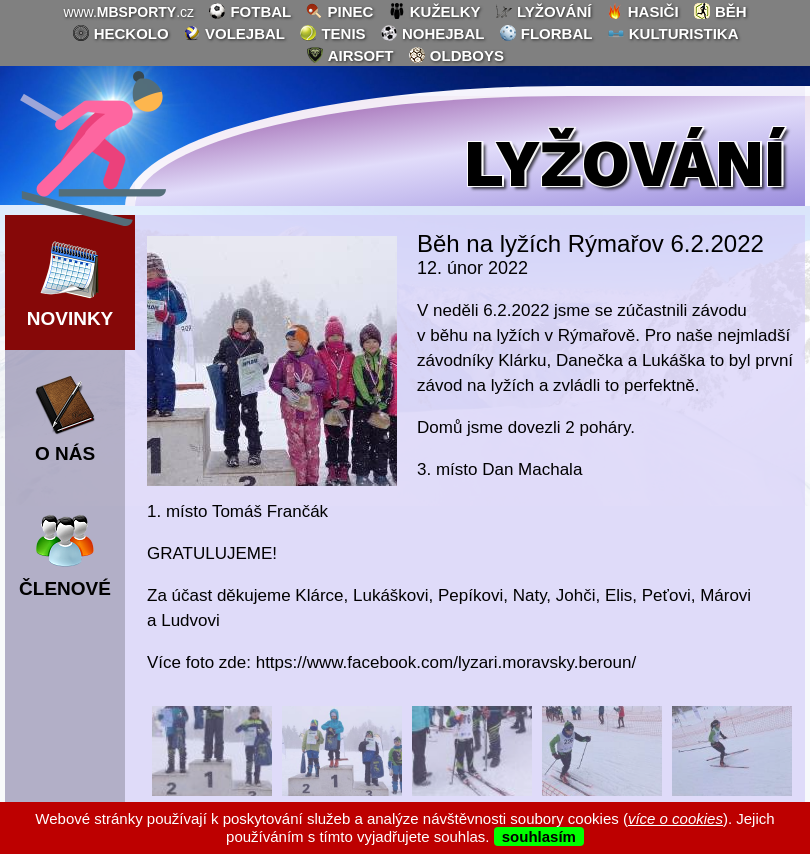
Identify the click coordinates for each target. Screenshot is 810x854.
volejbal (234, 33)
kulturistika (673, 33)
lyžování (543, 11)
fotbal (249, 11)
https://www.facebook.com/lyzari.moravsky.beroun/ (446, 662)
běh (720, 11)
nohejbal (432, 33)
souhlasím (539, 836)
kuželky (434, 11)
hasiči (642, 11)
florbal (546, 33)
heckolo (120, 33)
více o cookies (675, 818)
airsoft (349, 55)
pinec (339, 11)
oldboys (456, 55)
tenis (332, 33)
